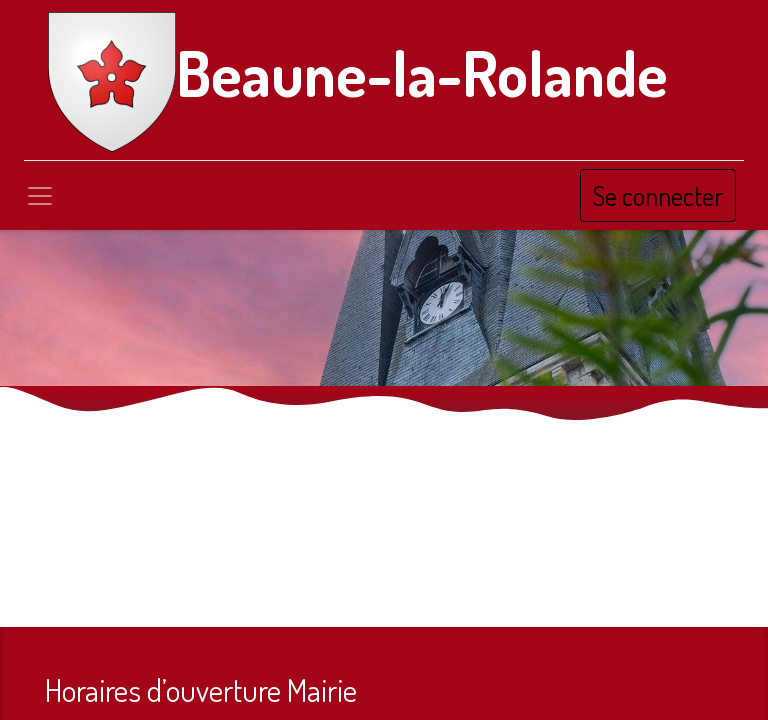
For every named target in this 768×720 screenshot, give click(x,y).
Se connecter (658, 195)
